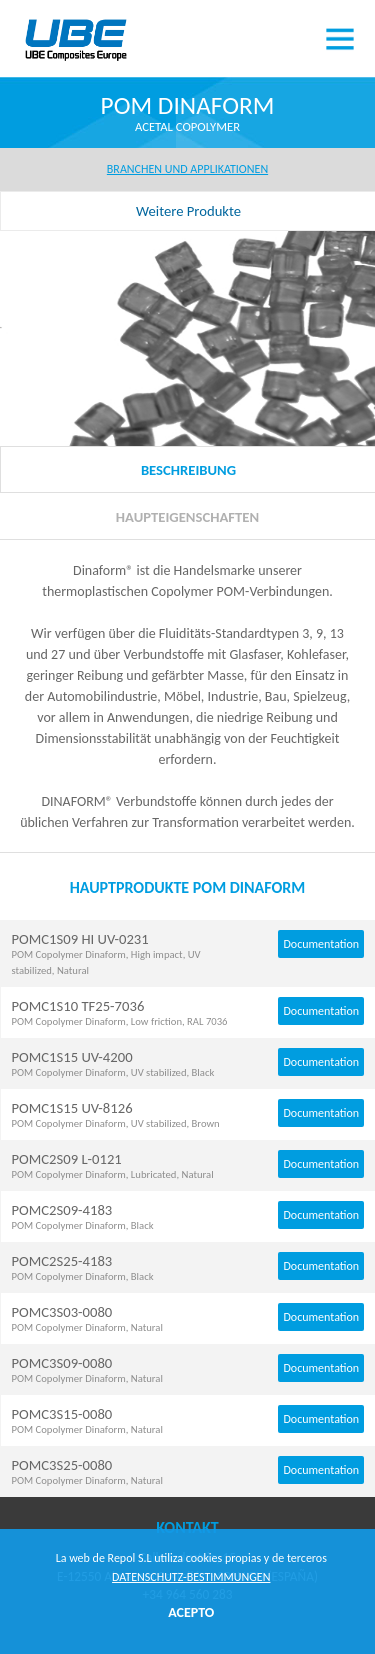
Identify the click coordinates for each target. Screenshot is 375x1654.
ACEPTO (191, 1612)
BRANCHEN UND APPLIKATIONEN (187, 169)
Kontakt (187, 1527)
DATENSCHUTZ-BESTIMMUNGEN (191, 1577)
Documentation (321, 944)
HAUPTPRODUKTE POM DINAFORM (188, 887)
